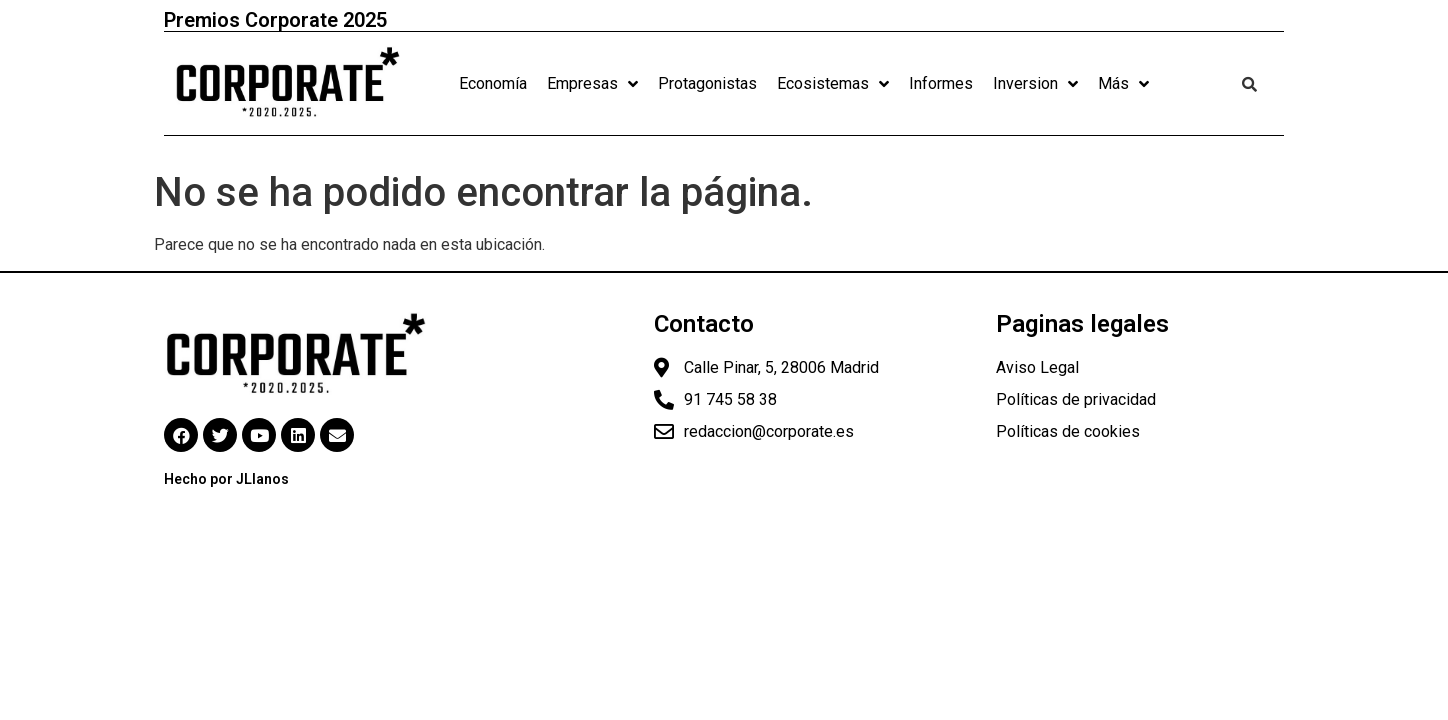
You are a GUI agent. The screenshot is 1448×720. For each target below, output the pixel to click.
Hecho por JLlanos (226, 479)
